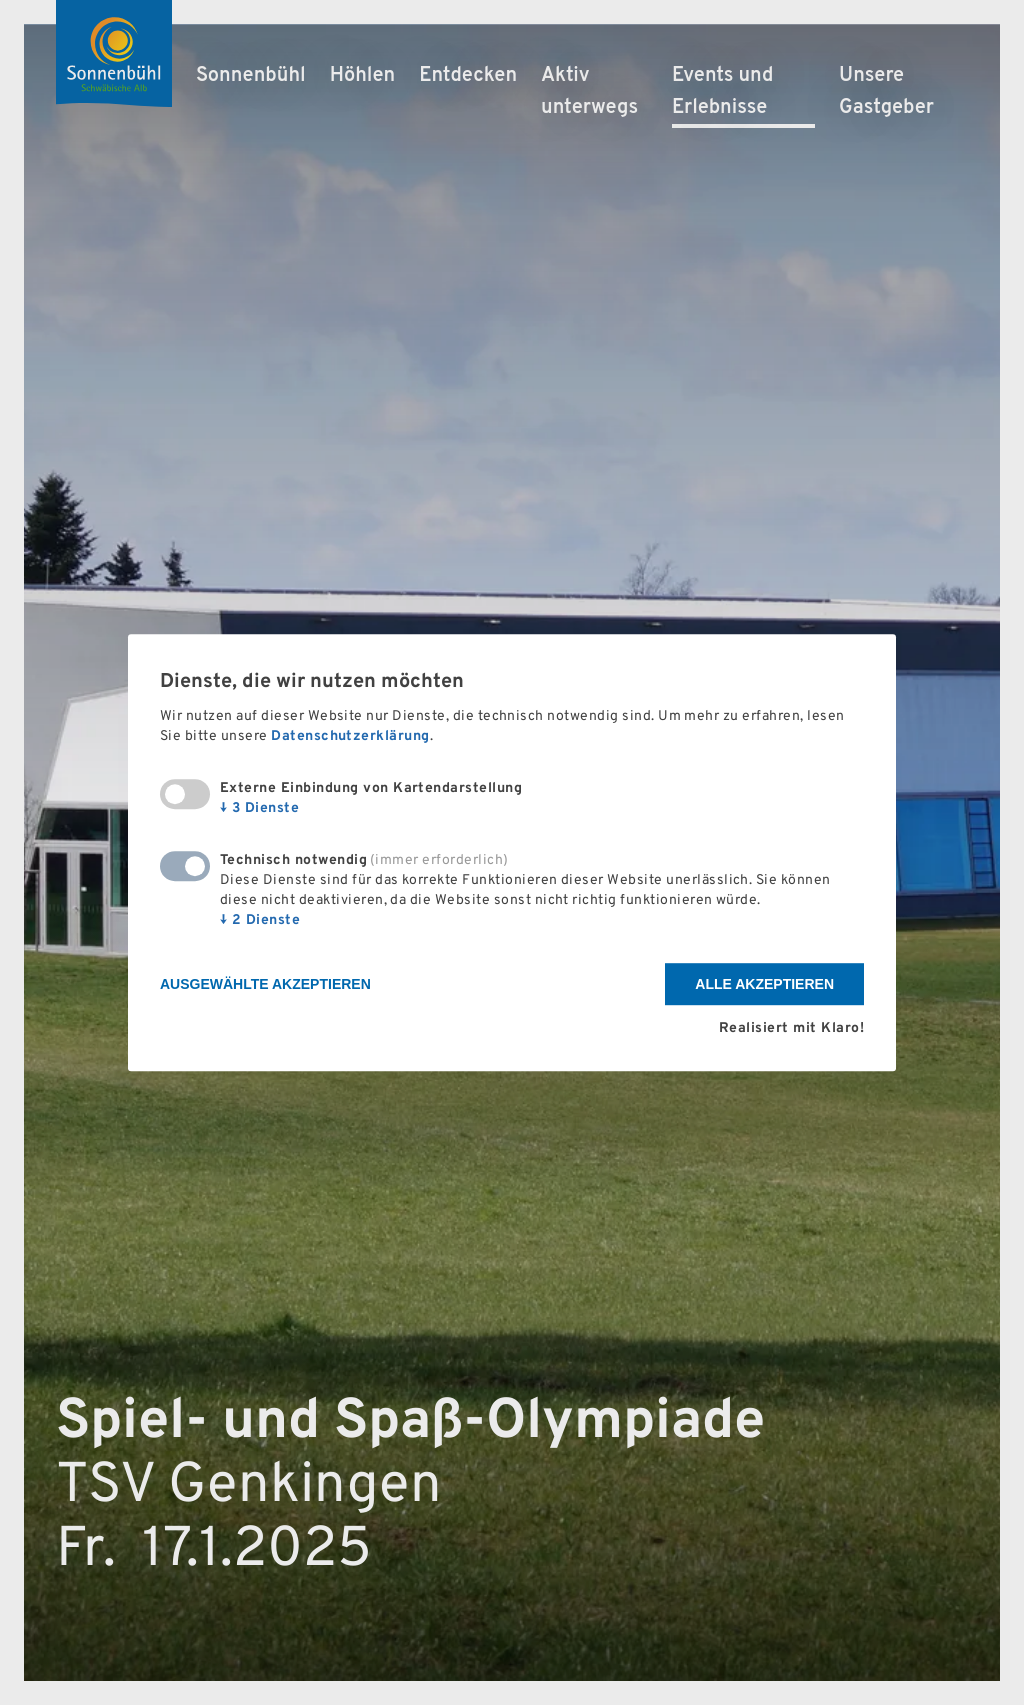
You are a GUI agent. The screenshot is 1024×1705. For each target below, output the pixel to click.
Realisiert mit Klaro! (791, 1028)
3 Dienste (259, 809)
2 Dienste (260, 921)
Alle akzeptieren (764, 985)
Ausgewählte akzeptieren (265, 985)
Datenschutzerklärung (350, 737)
